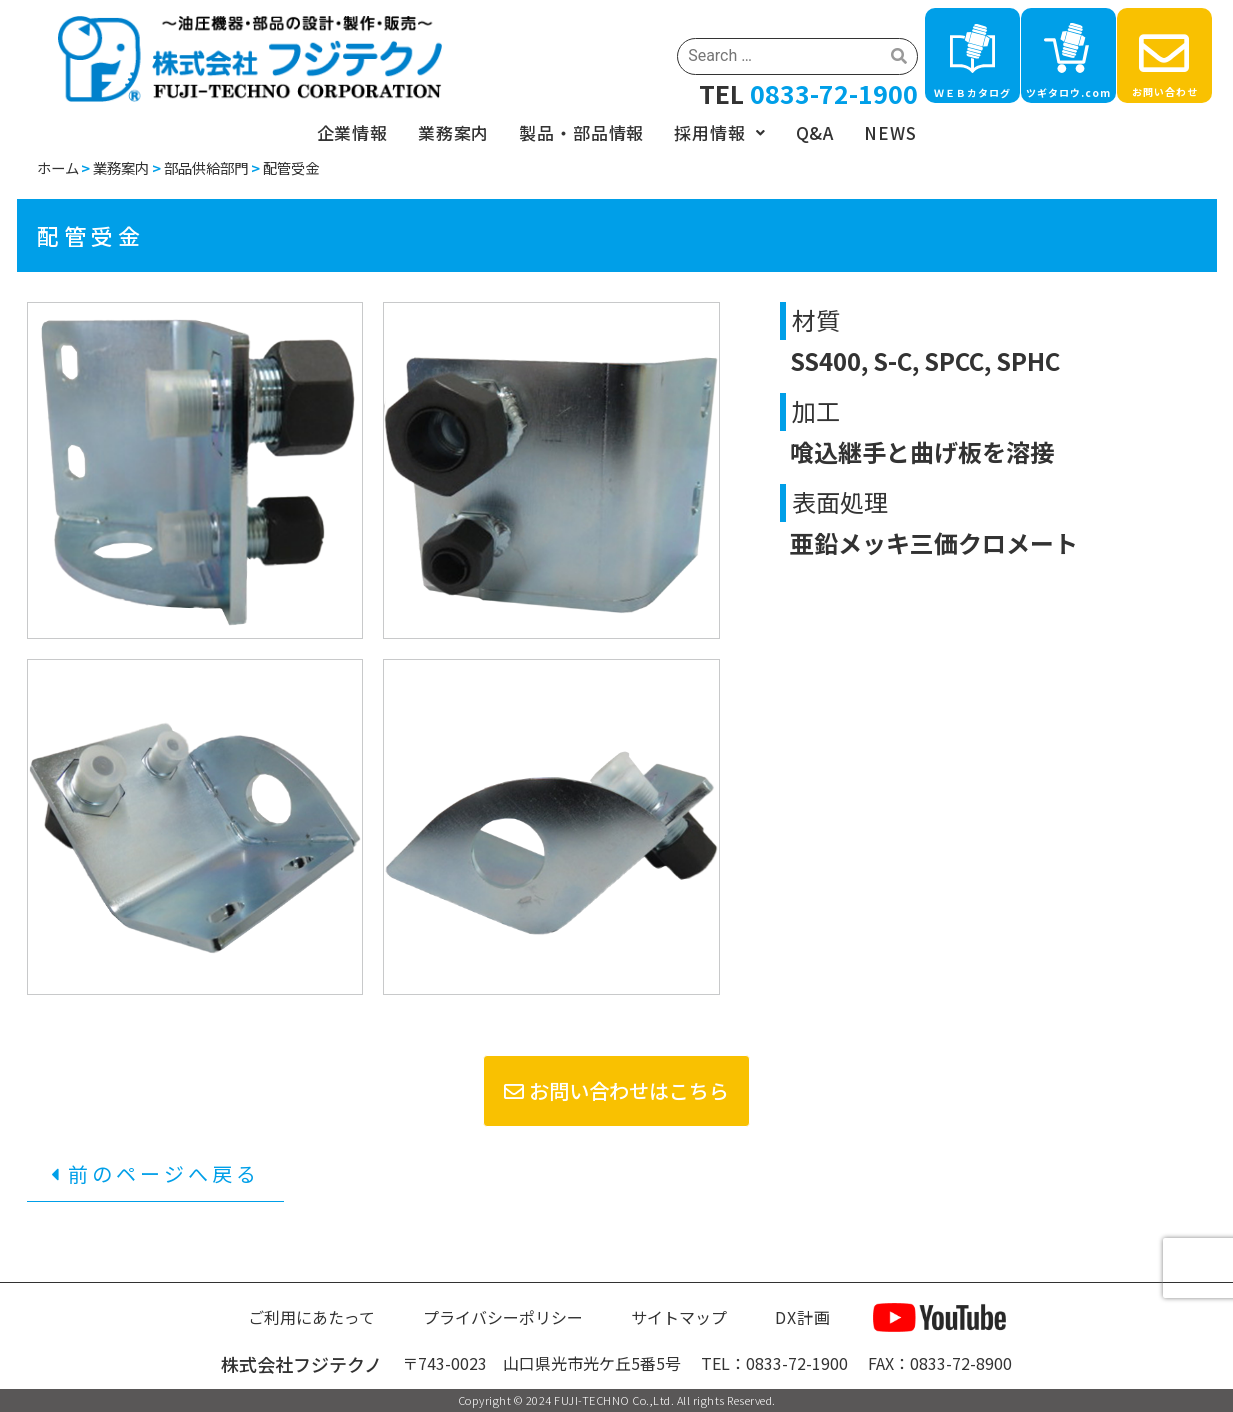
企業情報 (352, 132)
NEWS (890, 132)
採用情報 (719, 132)
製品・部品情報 (581, 132)
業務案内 (453, 132)
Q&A (815, 132)
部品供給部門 (206, 167)
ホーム (58, 167)
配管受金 (291, 167)
